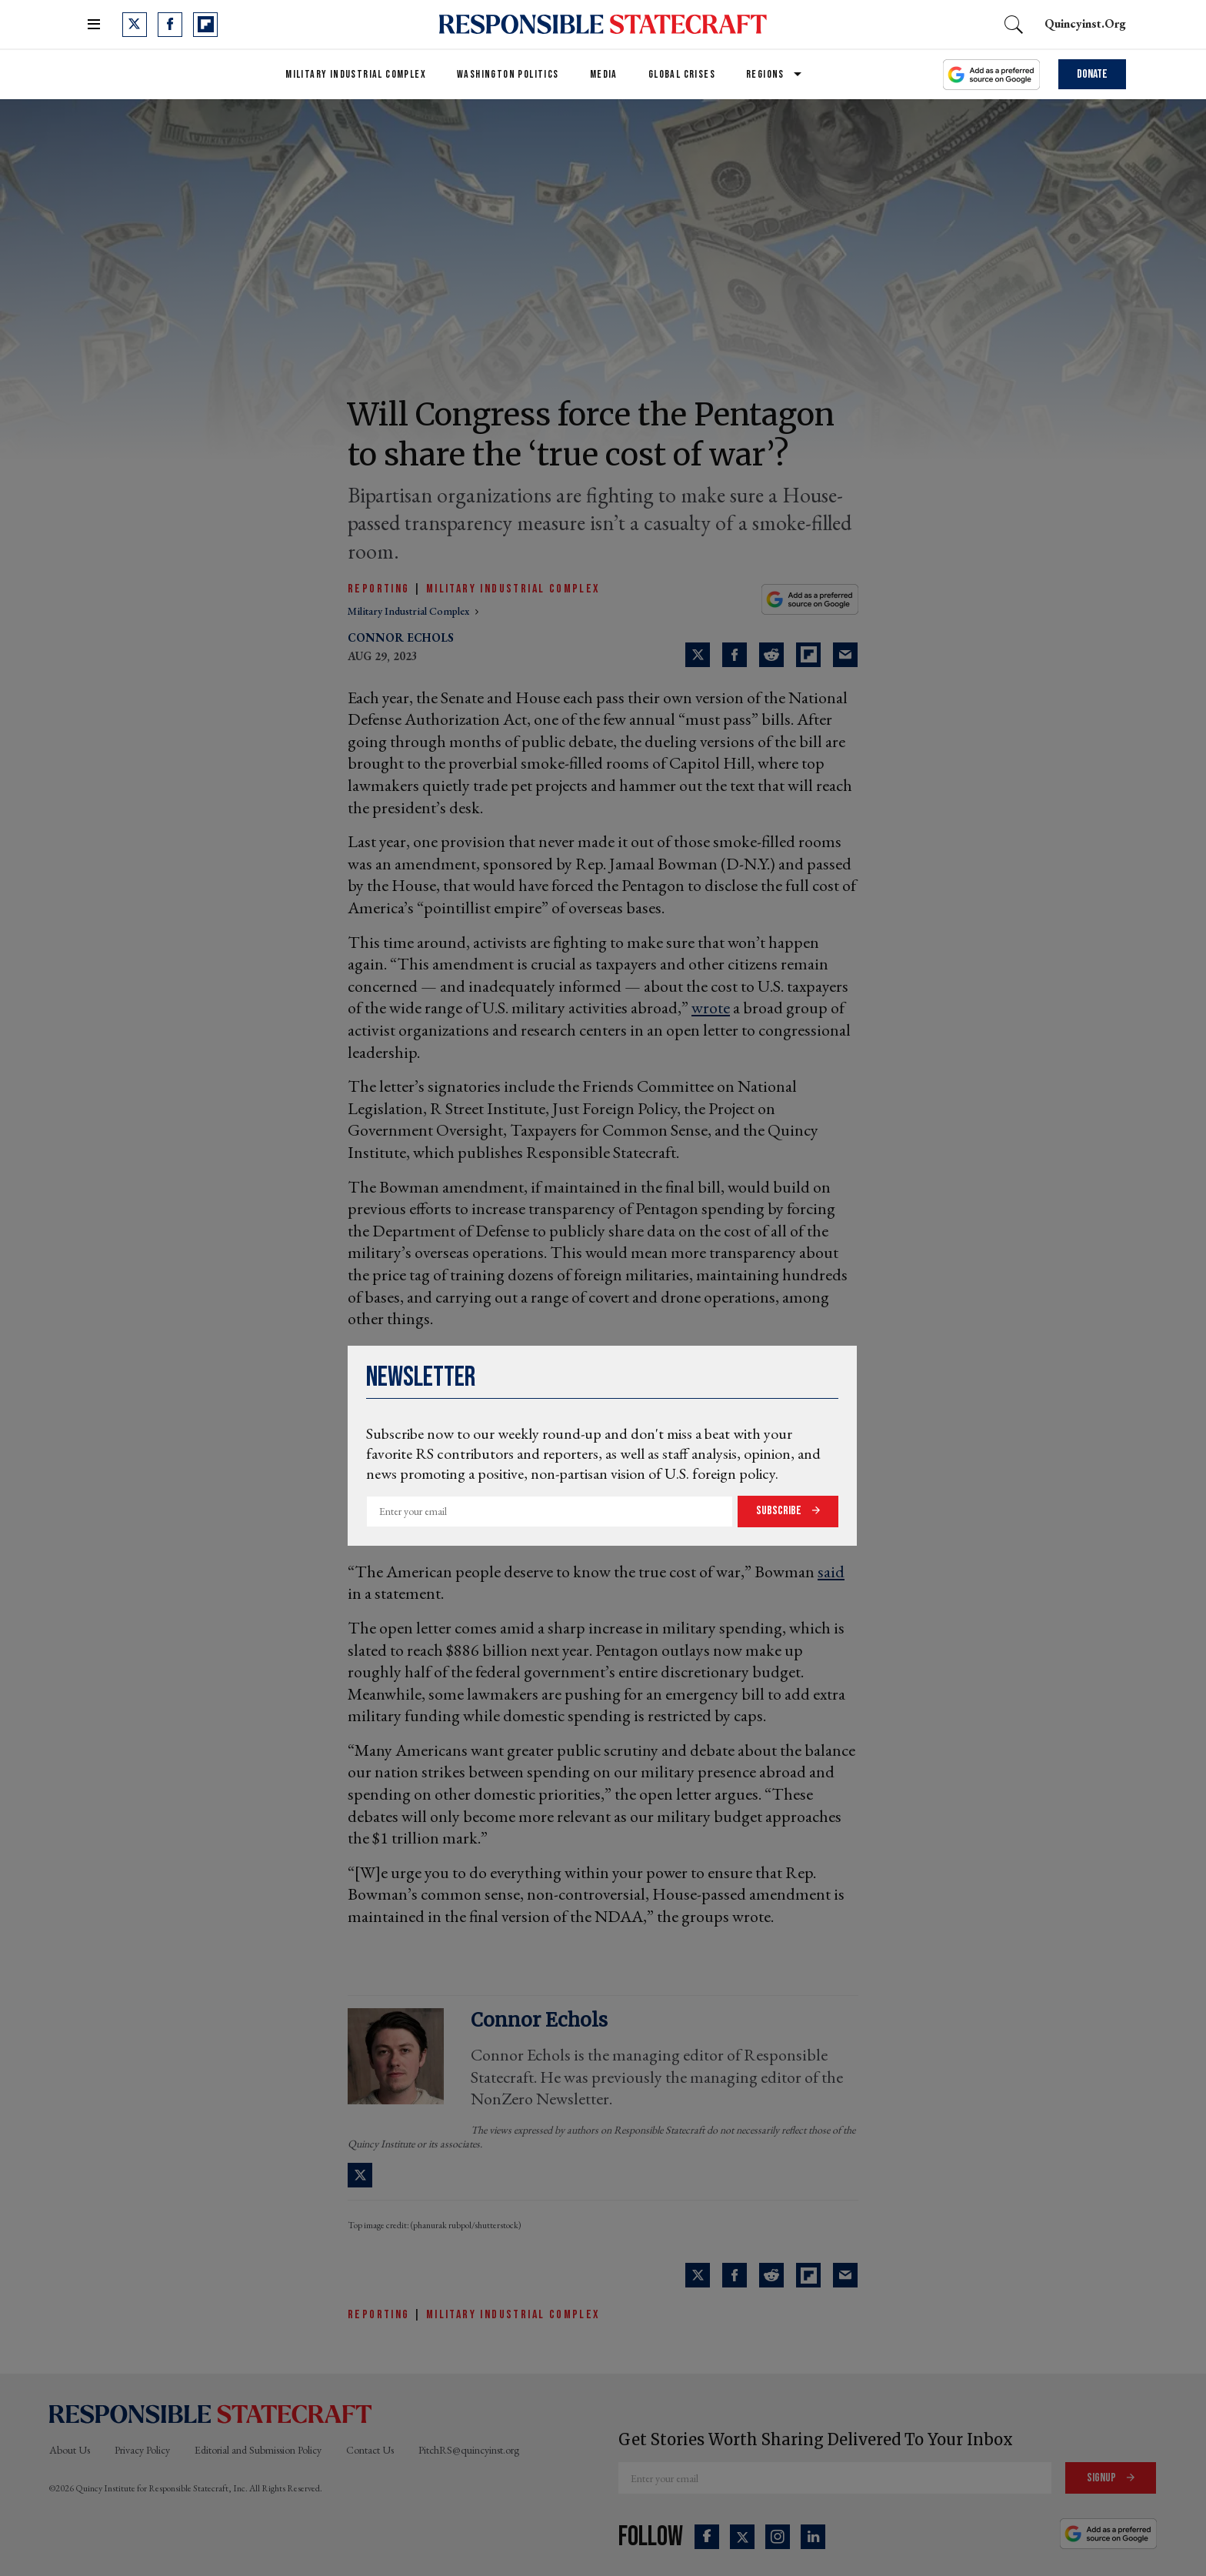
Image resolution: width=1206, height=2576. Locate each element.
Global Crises (681, 74)
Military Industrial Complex (355, 74)
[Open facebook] (170, 24)
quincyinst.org (1085, 23)
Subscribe (780, 1510)
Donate (1092, 74)
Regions (765, 74)
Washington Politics (508, 74)
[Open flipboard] (205, 24)
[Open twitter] (134, 24)
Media (604, 74)
